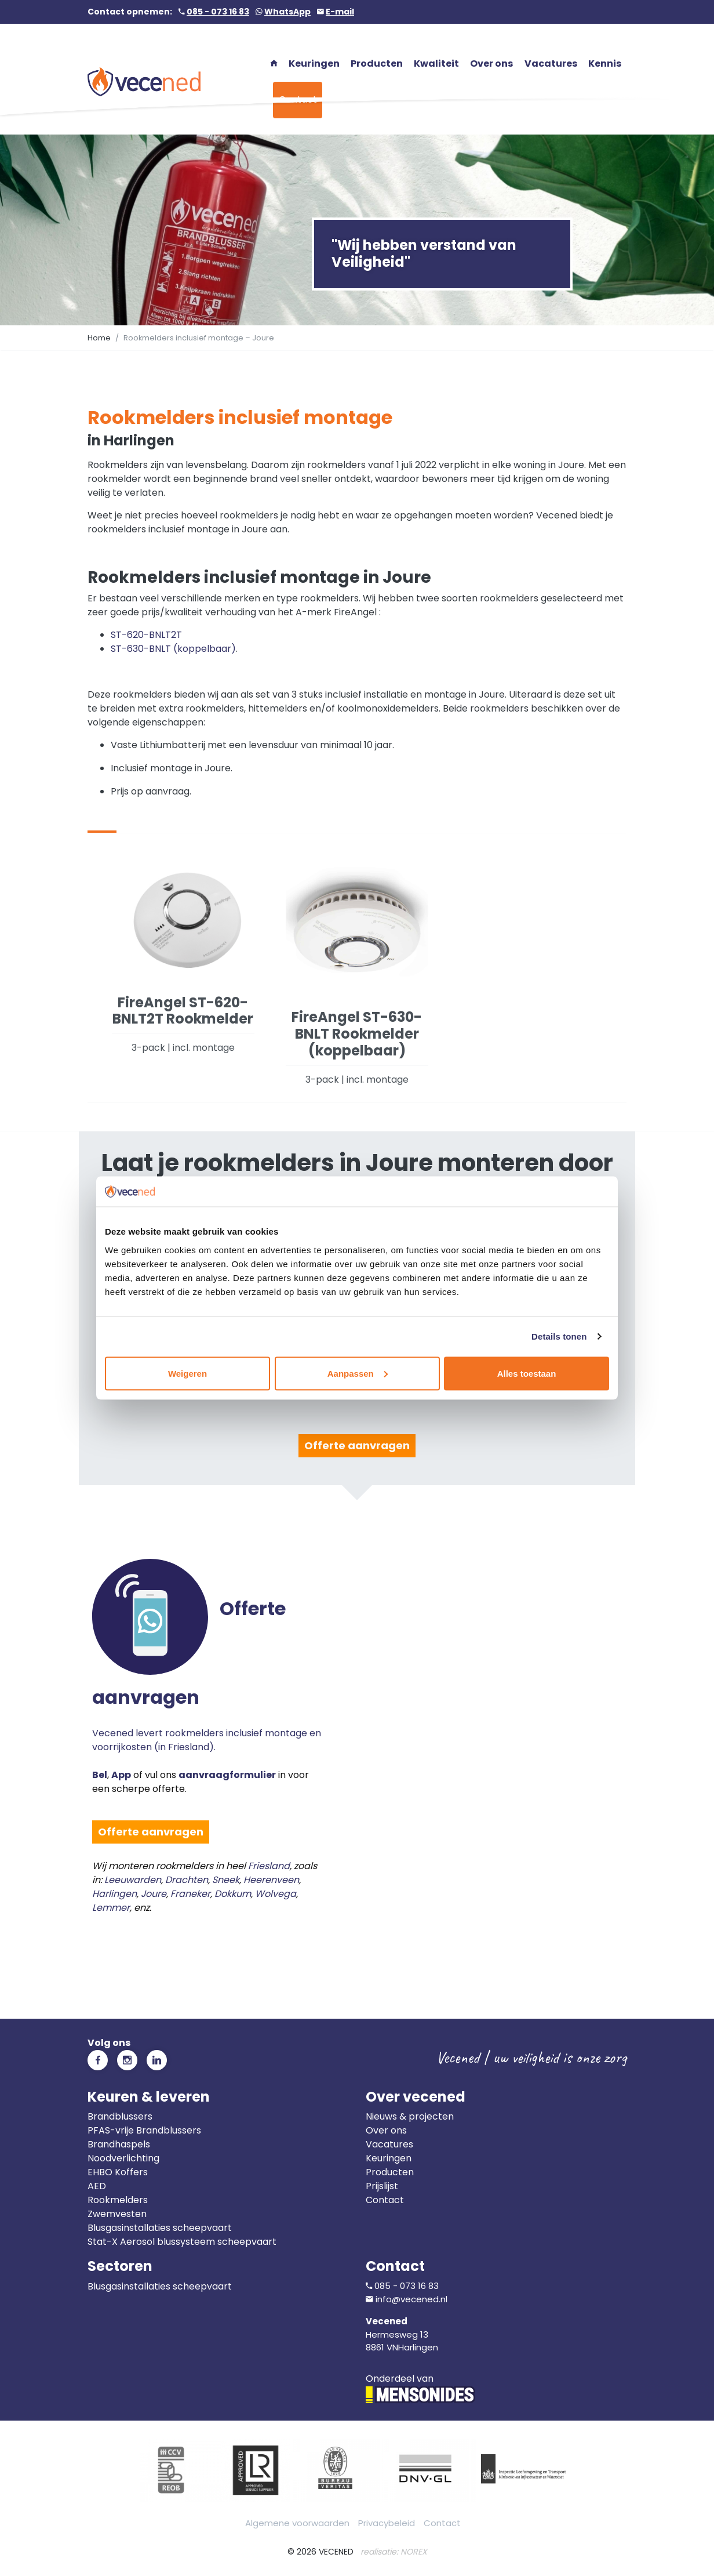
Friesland (269, 1866)
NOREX (413, 2551)
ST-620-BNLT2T (146, 634)
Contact (385, 2200)
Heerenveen (271, 1879)
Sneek (225, 1879)
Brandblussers (120, 2116)
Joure (153, 1893)
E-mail (340, 11)
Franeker (190, 1893)
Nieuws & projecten (410, 2116)
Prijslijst (382, 2186)
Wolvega (275, 1893)
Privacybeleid (386, 2523)
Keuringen (388, 2158)
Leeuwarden (132, 1879)
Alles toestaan (526, 1373)
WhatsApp (287, 11)
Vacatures (389, 2144)
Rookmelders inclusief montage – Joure (198, 338)
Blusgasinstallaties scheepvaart (160, 2227)
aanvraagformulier (227, 1775)
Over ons (386, 2130)
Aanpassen (357, 1373)
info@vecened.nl (411, 2299)
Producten (390, 2172)
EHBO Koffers (118, 2172)
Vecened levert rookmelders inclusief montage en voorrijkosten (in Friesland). (208, 1676)
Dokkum (232, 1893)
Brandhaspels (119, 2144)
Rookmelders (118, 2200)
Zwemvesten (117, 2214)
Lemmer (111, 1907)
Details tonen (558, 1336)
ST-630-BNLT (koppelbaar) (173, 648)
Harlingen (114, 1893)
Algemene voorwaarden (297, 2523)
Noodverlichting (123, 2158)
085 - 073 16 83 (218, 11)
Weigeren (187, 1373)
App (121, 1775)
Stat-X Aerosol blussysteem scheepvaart (182, 2241)
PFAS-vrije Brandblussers (144, 2130)
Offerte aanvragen (357, 1445)
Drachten (186, 1879)
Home (99, 338)
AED (97, 2186)
